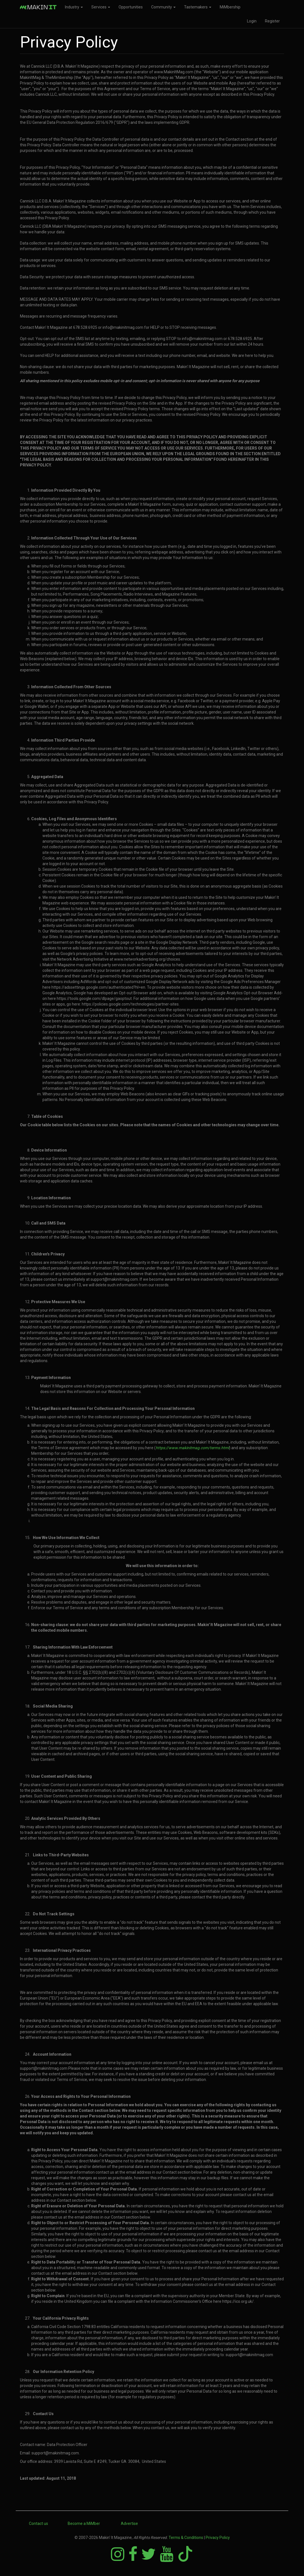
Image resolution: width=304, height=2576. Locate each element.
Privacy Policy (218, 2537)
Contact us (38, 2523)
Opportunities (131, 7)
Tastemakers (197, 7)
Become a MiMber (84, 2523)
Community (163, 7)
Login (252, 21)
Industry (74, 7)
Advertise (129, 2523)
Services (100, 7)
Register (272, 21)
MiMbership (230, 7)
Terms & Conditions (186, 2537)
